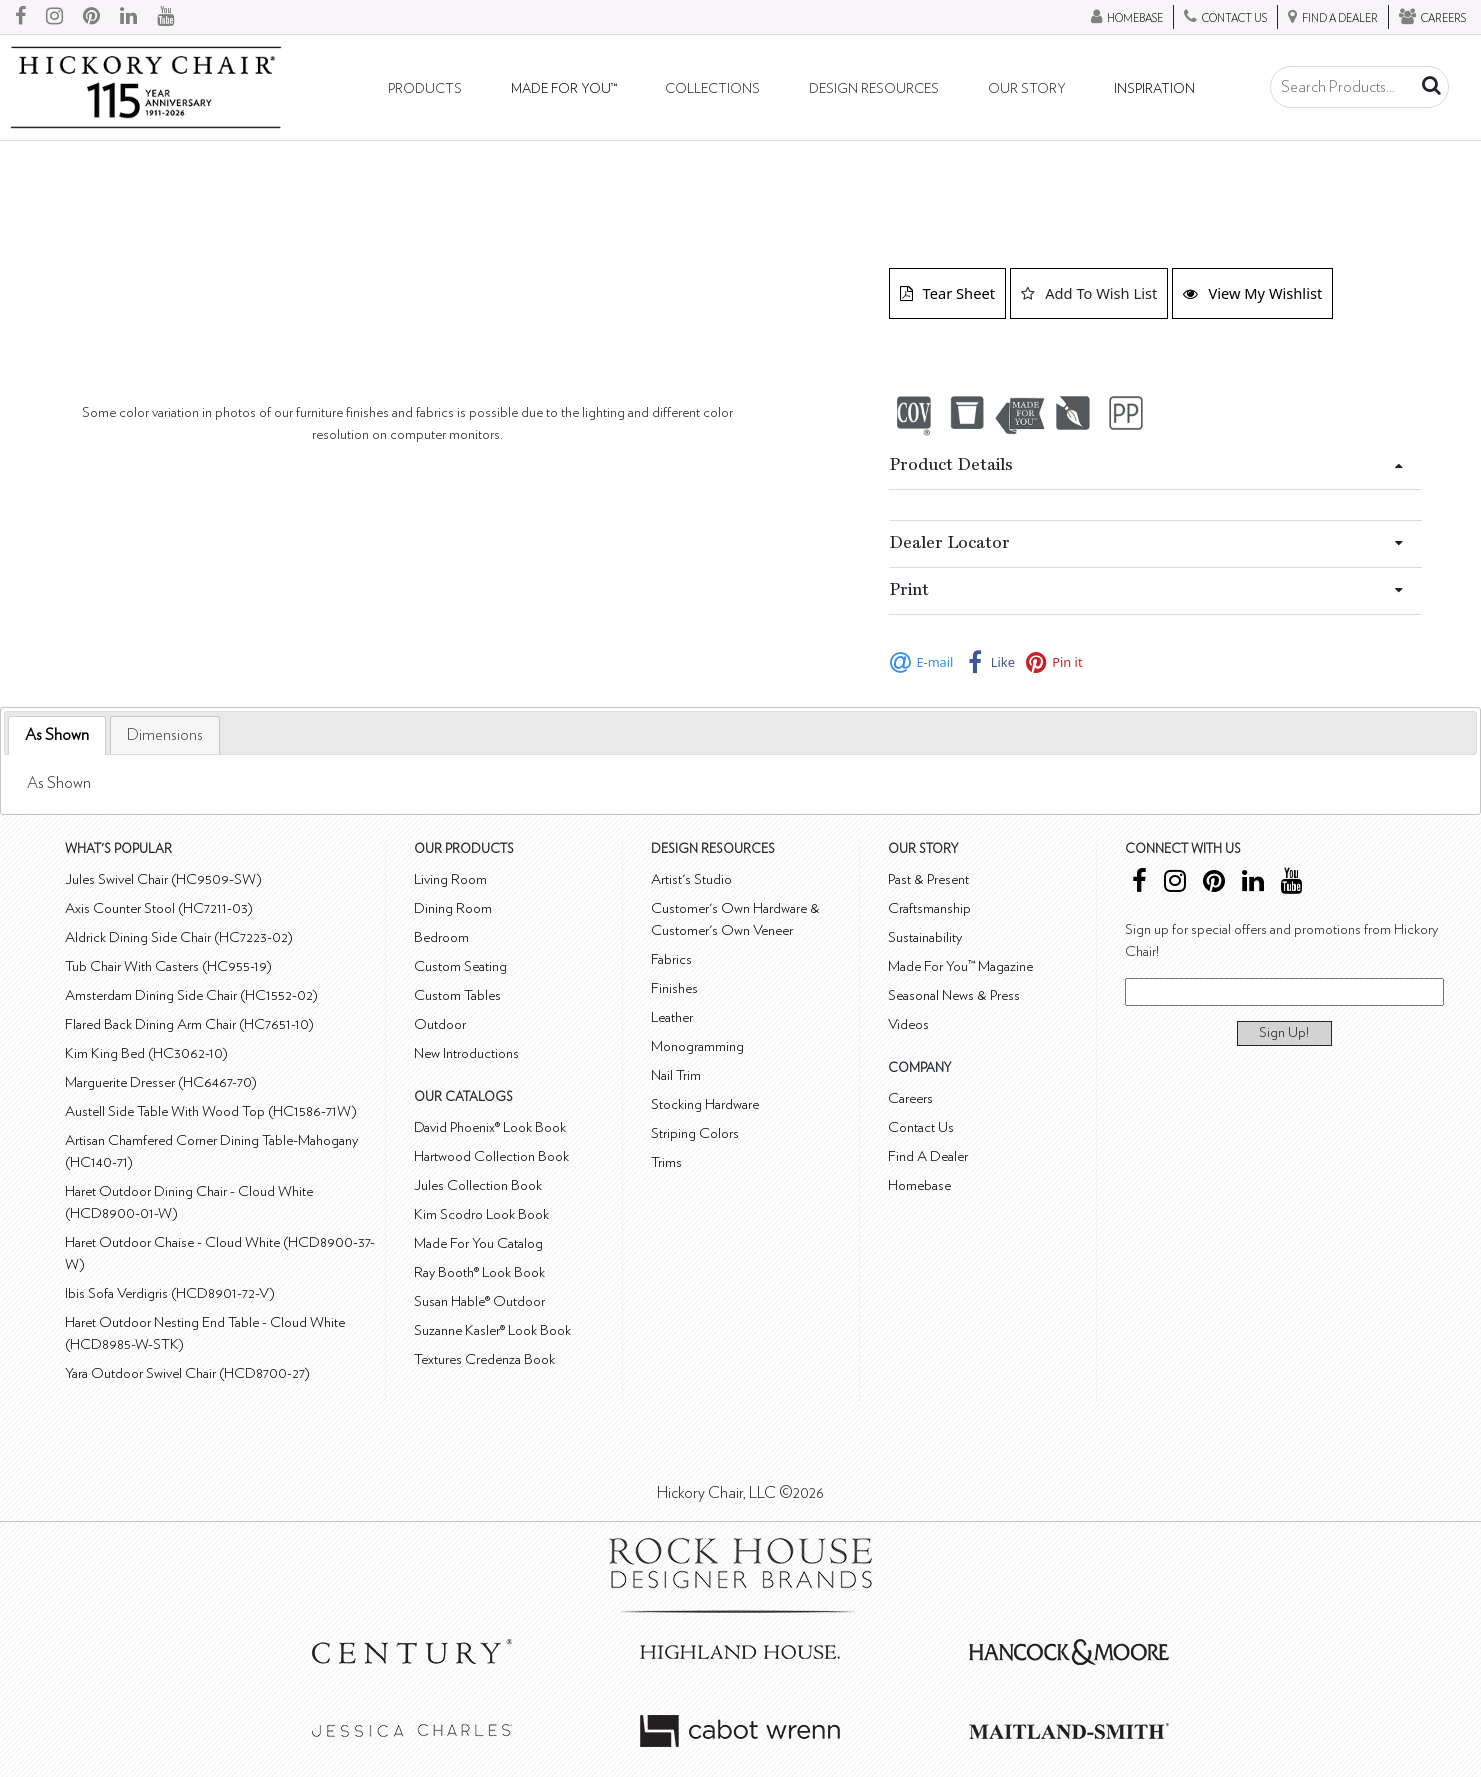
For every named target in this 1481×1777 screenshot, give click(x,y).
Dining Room (453, 908)
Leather (672, 1017)
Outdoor (440, 1024)
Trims (666, 1162)
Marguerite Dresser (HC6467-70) (161, 1082)
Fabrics (671, 959)
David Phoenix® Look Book (490, 1127)
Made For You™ (564, 89)
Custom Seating (460, 966)
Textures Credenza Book (484, 1359)
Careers (910, 1098)
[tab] (57, 735)
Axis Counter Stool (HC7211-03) (159, 908)
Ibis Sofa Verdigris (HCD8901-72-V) (170, 1293)
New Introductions (466, 1053)
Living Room (450, 879)
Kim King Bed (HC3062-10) (146, 1053)
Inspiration (1154, 89)
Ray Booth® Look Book (479, 1272)
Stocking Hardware (705, 1104)
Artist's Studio (691, 879)
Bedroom (441, 937)
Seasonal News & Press (954, 995)
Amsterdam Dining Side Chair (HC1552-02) (191, 995)
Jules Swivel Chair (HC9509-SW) (163, 879)
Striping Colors (695, 1133)
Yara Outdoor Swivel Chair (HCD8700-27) (187, 1373)
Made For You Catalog (478, 1243)
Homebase (919, 1185)
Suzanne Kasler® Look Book (492, 1330)
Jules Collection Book (478, 1185)
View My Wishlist (1252, 293)
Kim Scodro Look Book (481, 1214)
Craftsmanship (929, 908)
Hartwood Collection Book (491, 1156)
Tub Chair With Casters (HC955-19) (168, 966)
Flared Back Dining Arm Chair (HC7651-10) (189, 1024)
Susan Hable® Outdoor (479, 1301)
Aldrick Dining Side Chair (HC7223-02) (179, 937)
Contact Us (921, 1127)
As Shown (57, 735)
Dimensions (165, 735)
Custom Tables (457, 995)
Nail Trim (676, 1075)
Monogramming (697, 1046)
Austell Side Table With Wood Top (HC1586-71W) (211, 1111)
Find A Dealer (928, 1156)
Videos (908, 1024)
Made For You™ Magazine (960, 966)
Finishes (674, 988)
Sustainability (925, 937)
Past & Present (928, 879)
